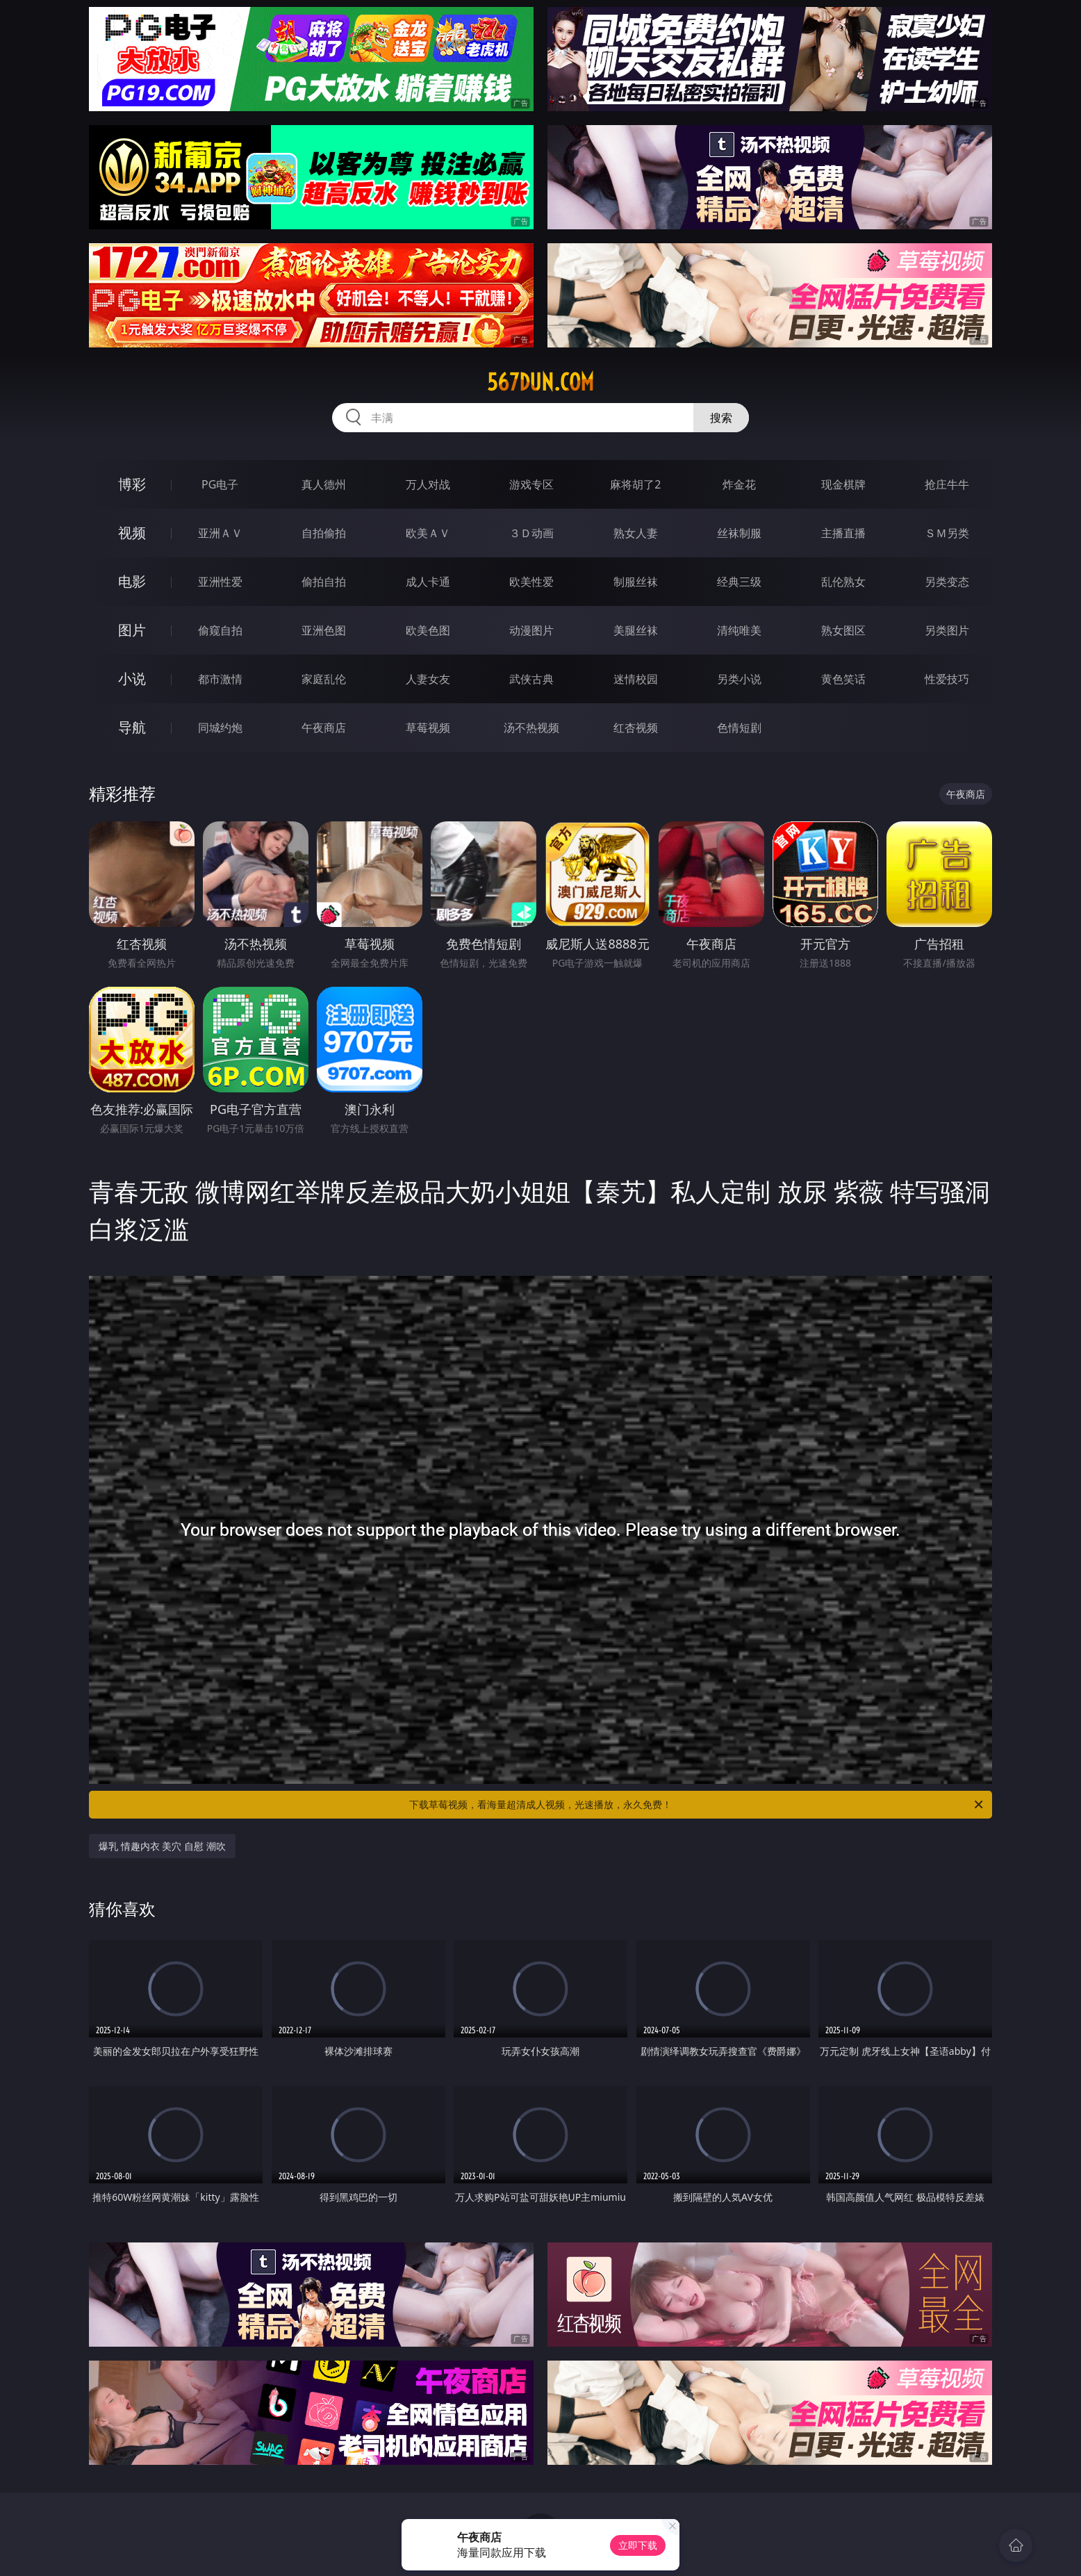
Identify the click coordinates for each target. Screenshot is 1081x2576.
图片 (132, 630)
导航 (132, 727)
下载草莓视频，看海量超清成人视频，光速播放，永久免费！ (697, 1804)
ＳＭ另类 (947, 533)
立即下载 (637, 2545)
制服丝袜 (635, 581)
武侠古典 (531, 679)
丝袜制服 (739, 533)
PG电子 (219, 484)
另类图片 (947, 630)
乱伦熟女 (843, 581)
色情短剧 (739, 727)
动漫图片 (531, 630)
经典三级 (739, 581)
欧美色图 (428, 630)
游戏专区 (531, 484)
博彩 (132, 484)
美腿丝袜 (635, 630)
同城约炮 (220, 727)
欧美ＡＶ (428, 533)
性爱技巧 (947, 679)
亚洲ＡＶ (220, 533)
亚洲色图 (324, 630)
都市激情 (220, 679)
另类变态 (947, 581)
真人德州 (324, 484)
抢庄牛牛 (947, 484)
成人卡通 (428, 581)
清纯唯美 (739, 630)
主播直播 (843, 533)
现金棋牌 (843, 484)
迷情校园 (635, 679)
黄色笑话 (843, 679)
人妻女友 (428, 679)
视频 (132, 532)
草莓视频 (428, 727)
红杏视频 (635, 727)
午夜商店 (324, 727)
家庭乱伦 (324, 679)
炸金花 (739, 484)
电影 (132, 581)
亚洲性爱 (220, 581)
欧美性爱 (531, 581)
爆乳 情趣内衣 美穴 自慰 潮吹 (162, 1846)
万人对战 (428, 484)
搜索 (721, 417)
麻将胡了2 (635, 484)
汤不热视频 (531, 727)
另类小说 (739, 679)
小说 (132, 678)
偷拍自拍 (324, 581)
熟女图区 (843, 630)
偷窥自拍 (220, 630)
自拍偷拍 (324, 533)
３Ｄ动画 (531, 533)
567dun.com (540, 382)
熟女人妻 (635, 533)
